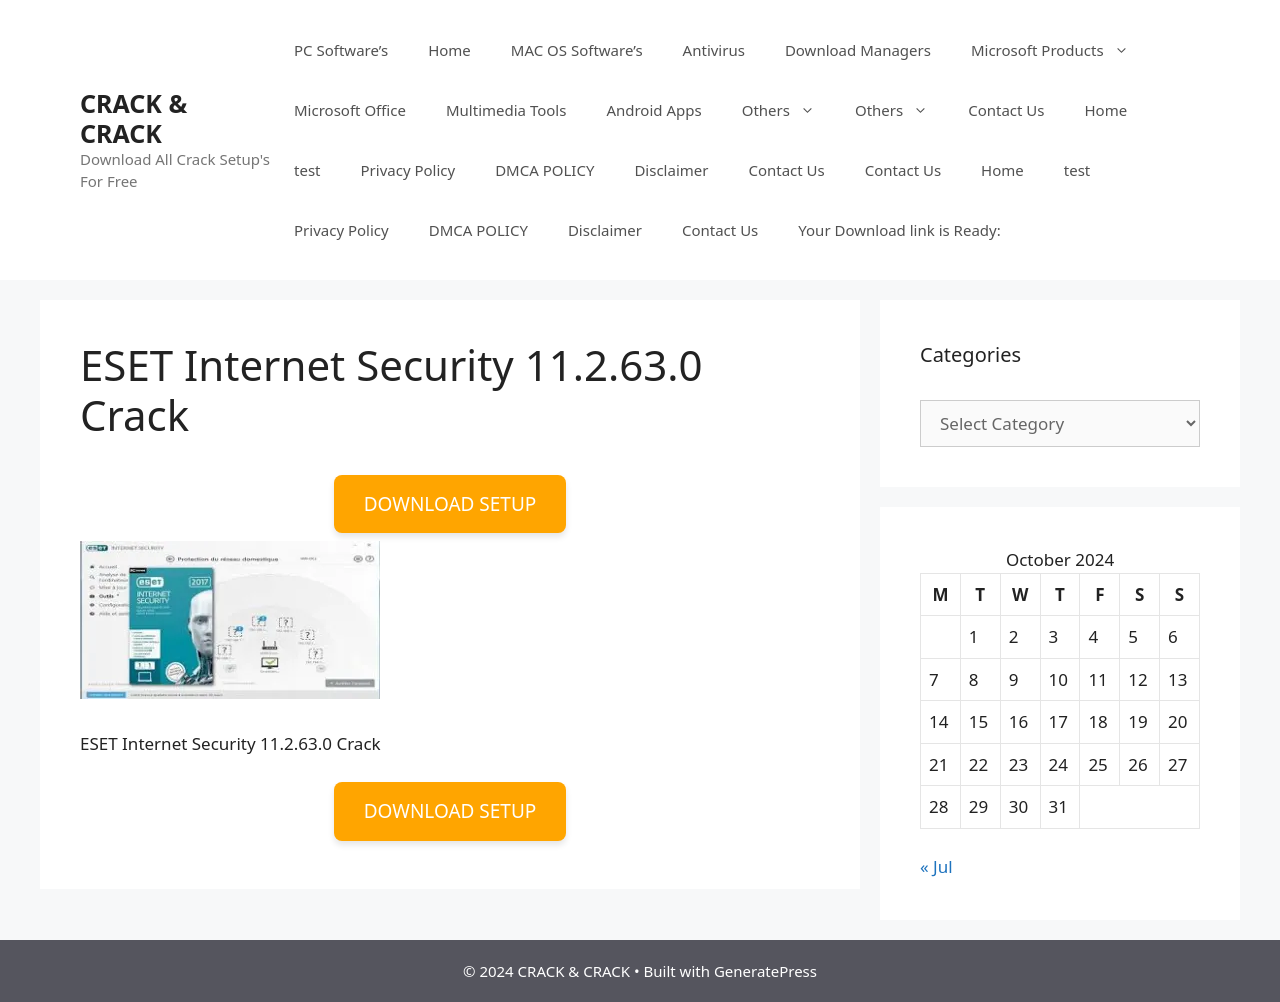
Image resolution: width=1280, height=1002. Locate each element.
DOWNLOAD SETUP (450, 504)
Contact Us (1006, 110)
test (307, 170)
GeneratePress (765, 971)
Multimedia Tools (506, 110)
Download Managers (858, 50)
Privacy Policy (408, 170)
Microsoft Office (350, 110)
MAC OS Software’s (577, 50)
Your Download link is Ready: (899, 230)
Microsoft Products (1060, 50)
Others (788, 110)
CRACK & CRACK (133, 118)
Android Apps (653, 110)
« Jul (936, 866)
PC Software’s (341, 50)
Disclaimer (671, 170)
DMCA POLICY (544, 170)
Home (449, 50)
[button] (230, 620)
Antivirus (714, 50)
